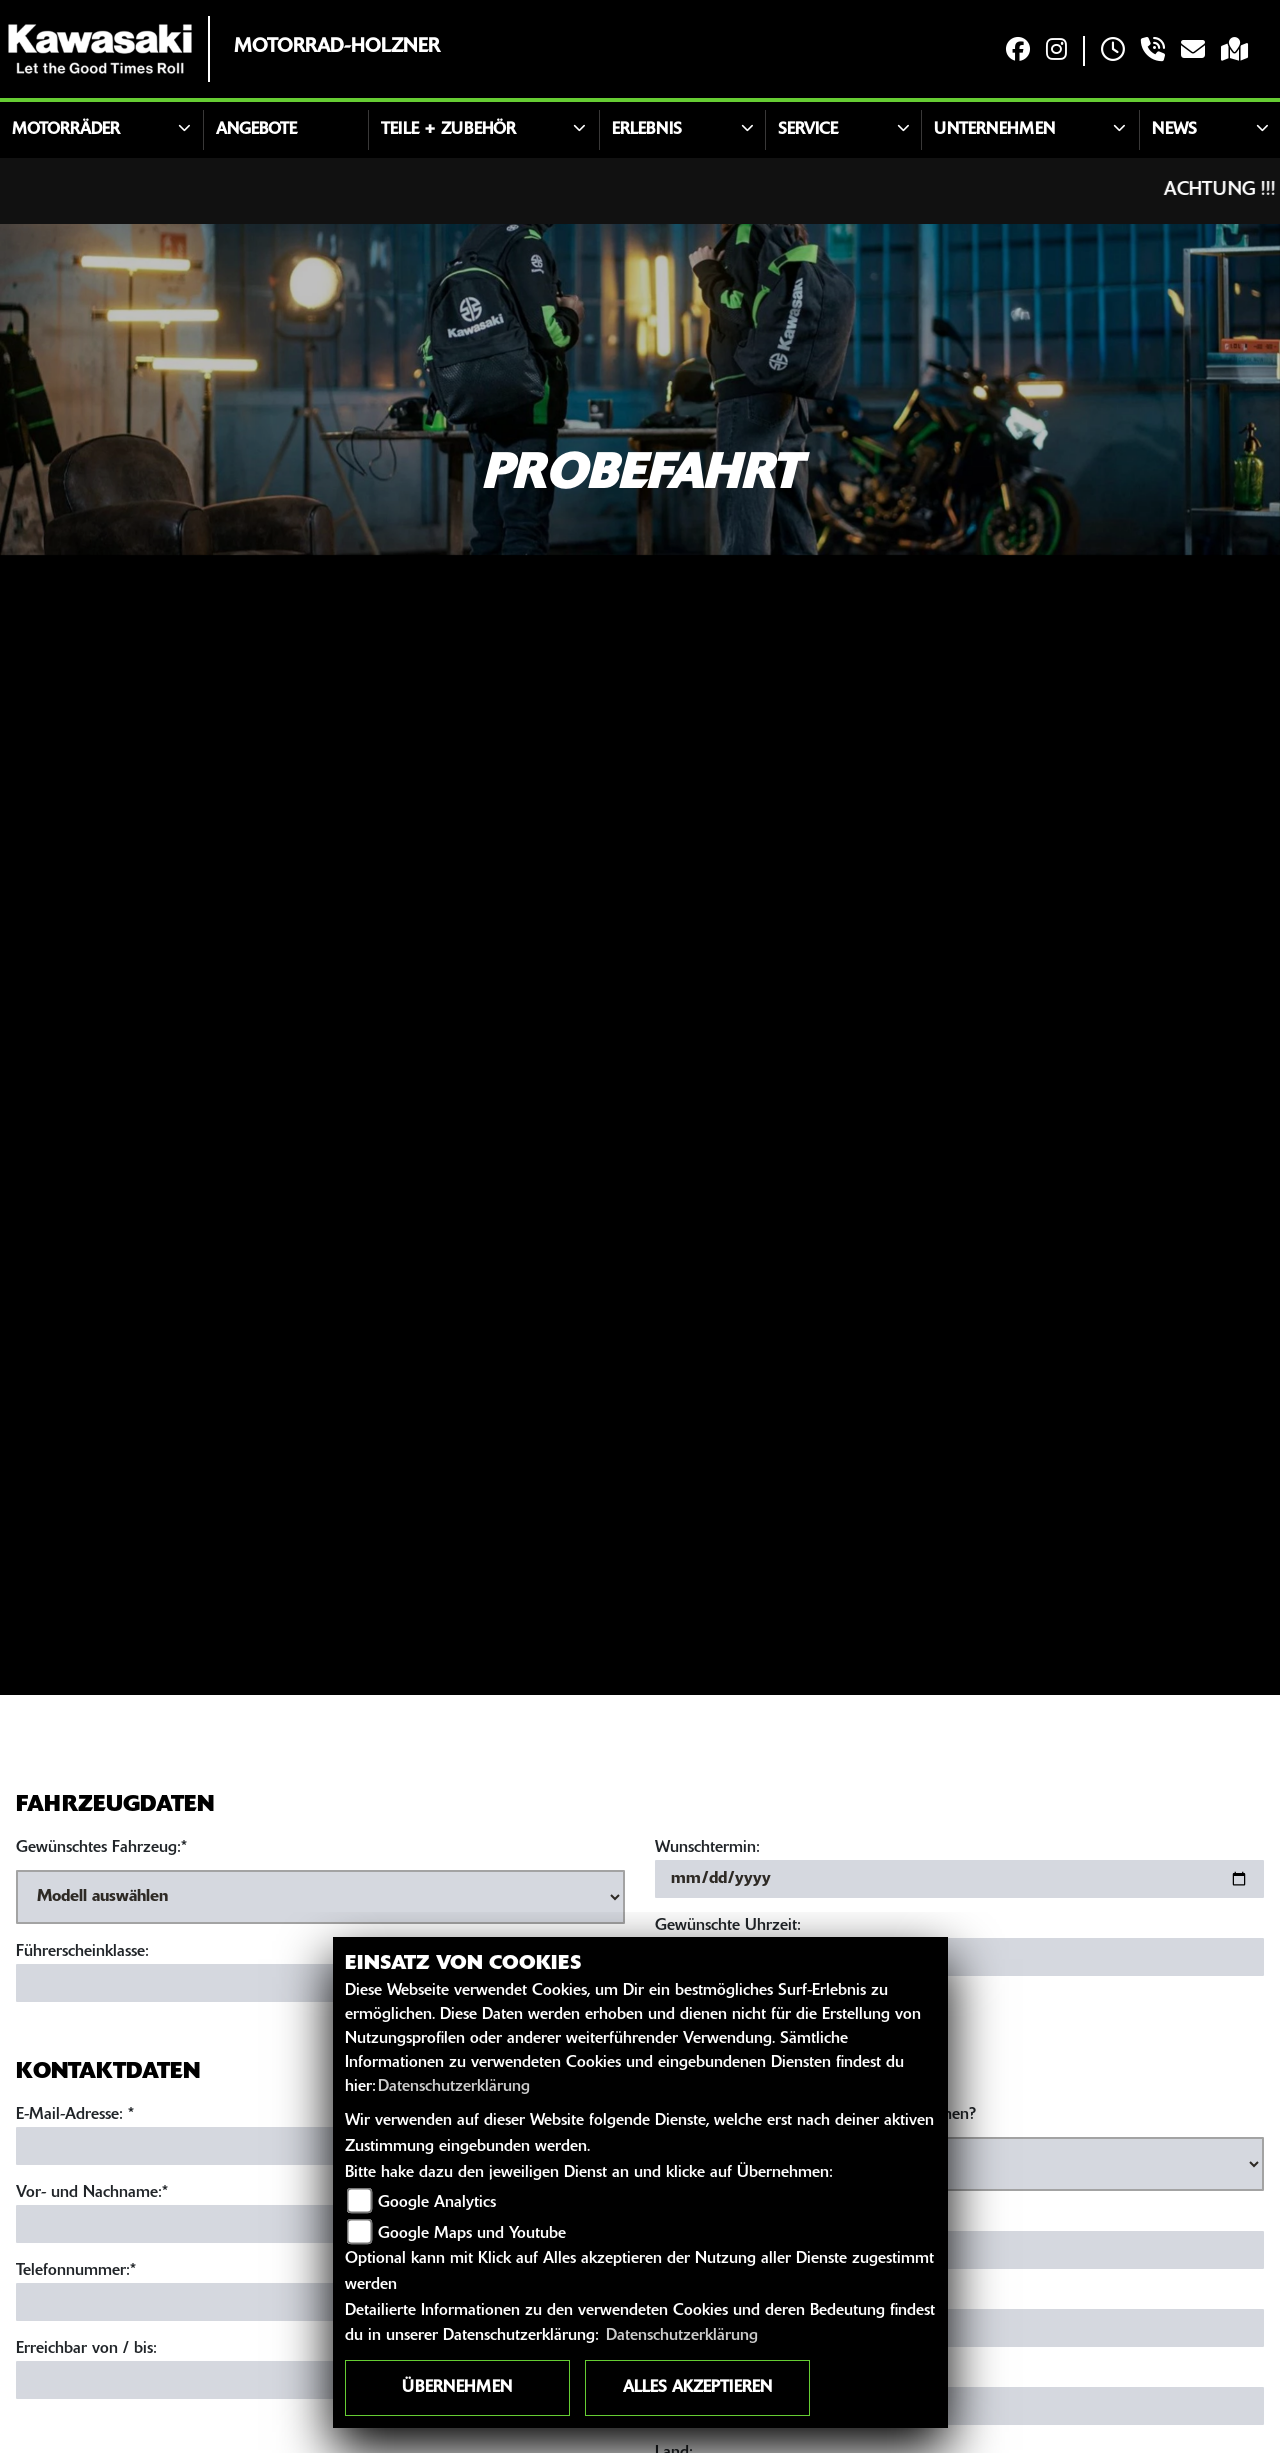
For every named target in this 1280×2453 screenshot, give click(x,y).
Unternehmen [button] (994, 130)
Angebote (256, 130)
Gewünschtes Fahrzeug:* (101, 1848)
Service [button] (808, 130)
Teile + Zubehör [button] (448, 130)
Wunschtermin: (707, 1848)
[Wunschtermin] (959, 1879)
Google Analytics (437, 2203)
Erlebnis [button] (647, 130)
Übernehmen (457, 2388)
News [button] (1174, 130)
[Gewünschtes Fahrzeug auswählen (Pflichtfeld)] (320, 1897)
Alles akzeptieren (697, 2388)
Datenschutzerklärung (454, 2087)
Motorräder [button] (66, 130)
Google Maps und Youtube (472, 2234)
